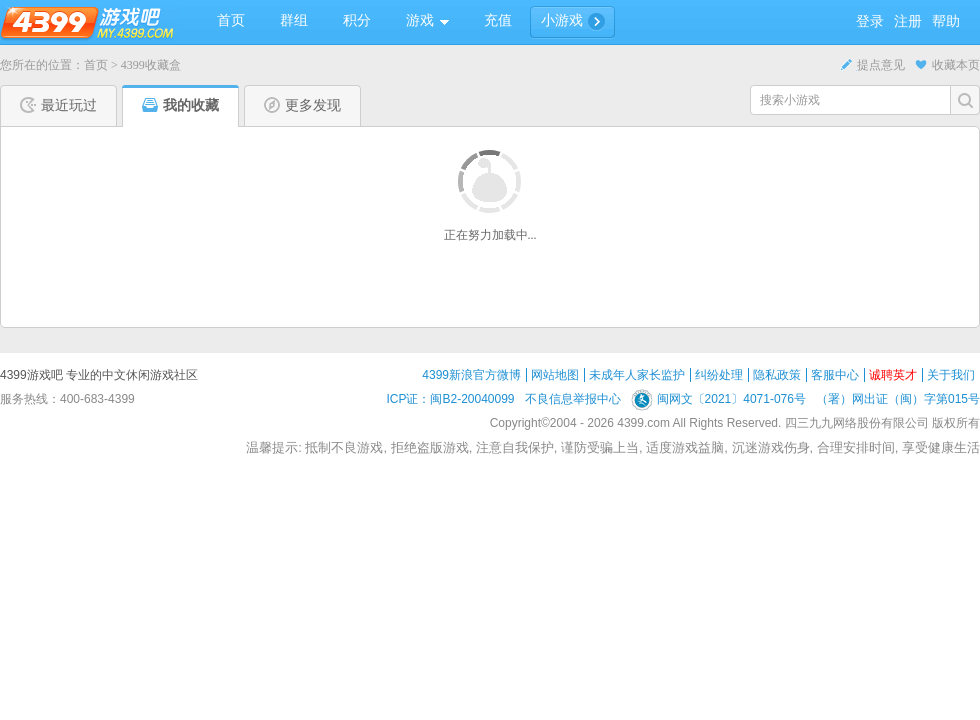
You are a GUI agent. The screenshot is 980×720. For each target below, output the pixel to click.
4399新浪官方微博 (471, 375)
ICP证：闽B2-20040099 (450, 399)
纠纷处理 (719, 375)
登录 (870, 21)
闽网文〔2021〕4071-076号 (718, 399)
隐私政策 (777, 375)
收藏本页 (947, 65)
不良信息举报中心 (573, 399)
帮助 (946, 21)
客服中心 (835, 375)
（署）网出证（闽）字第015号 (898, 399)
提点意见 (872, 65)
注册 (908, 21)
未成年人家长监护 (637, 375)
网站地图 (555, 375)
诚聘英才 (893, 375)
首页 (96, 65)
